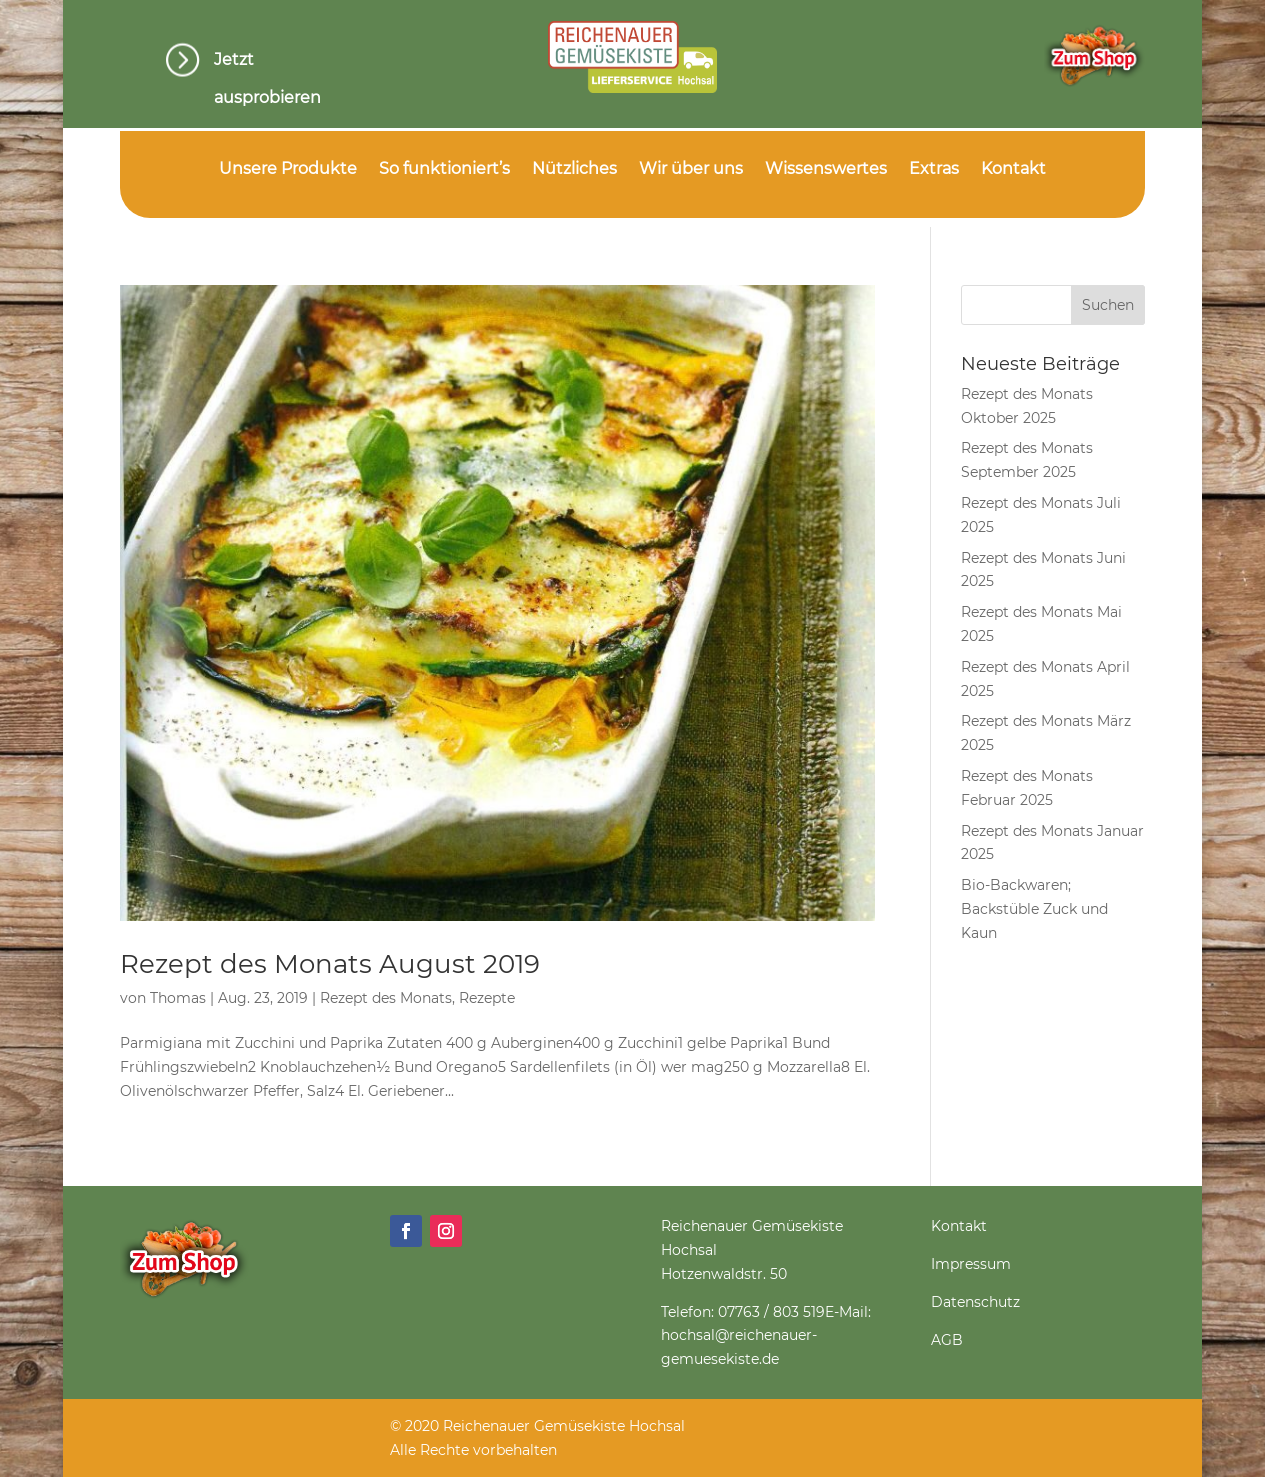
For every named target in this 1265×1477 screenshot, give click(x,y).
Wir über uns (691, 170)
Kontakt (1013, 170)
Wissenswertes (826, 170)
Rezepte (487, 998)
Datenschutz (975, 1302)
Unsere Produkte (288, 170)
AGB (947, 1340)
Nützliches (574, 170)
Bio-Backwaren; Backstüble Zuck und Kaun (1034, 909)
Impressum (971, 1264)
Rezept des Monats (386, 998)
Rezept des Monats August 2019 (330, 964)
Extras (934, 170)
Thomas (178, 998)
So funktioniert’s (444, 170)
